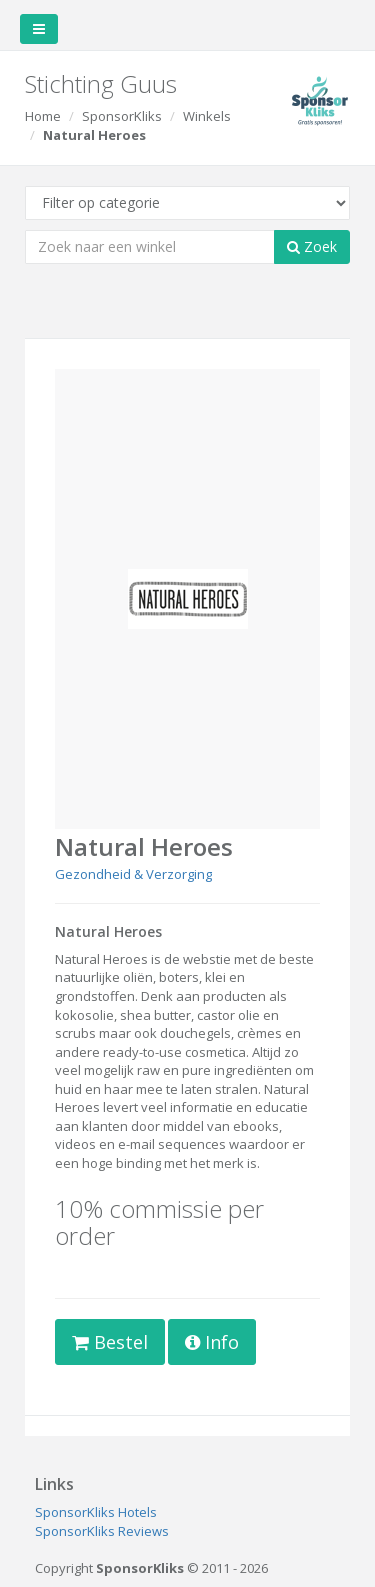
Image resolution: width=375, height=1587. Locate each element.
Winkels (207, 116)
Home (43, 116)
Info (212, 1342)
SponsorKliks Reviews (102, 1531)
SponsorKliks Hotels (96, 1512)
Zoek (312, 246)
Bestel (110, 1342)
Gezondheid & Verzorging (133, 874)
